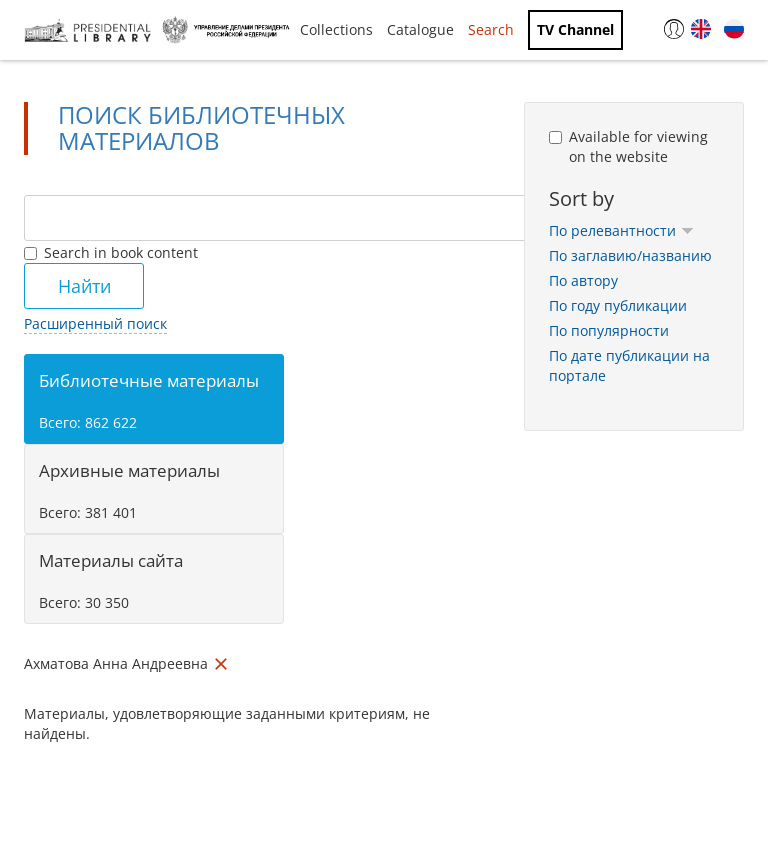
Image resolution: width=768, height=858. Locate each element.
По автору (583, 280)
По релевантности (621, 230)
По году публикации (618, 305)
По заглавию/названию (630, 255)
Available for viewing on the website (628, 146)
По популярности (609, 330)
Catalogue (420, 29)
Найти (84, 286)
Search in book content (111, 252)
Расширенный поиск (95, 323)
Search (491, 29)
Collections (336, 29)
